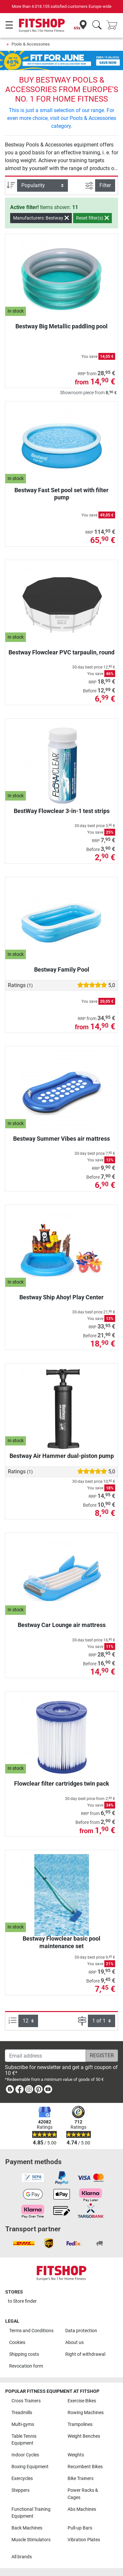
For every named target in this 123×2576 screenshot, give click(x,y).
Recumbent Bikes (85, 2466)
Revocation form (26, 2366)
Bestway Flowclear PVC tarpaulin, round (61, 652)
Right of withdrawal (85, 2354)
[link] (10, 2090)
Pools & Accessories (30, 44)
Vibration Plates (84, 2540)
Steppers (20, 2490)
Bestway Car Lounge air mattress (62, 1624)
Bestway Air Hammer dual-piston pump (62, 1455)
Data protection (81, 2331)
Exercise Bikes (82, 2401)
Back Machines (26, 2528)
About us (74, 2342)
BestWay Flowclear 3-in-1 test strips (62, 810)
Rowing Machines (86, 2412)
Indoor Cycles (25, 2455)
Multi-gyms (22, 2424)
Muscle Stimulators (31, 2540)
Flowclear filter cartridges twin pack (61, 1783)
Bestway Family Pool (61, 969)
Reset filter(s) (92, 218)
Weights (76, 2455)
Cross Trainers (26, 2401)
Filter (105, 185)
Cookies (17, 2342)
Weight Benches (84, 2436)
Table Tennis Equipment (23, 2439)
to (22, 2301)
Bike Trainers (80, 2478)
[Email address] (45, 2055)
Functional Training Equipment (31, 2513)
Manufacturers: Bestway (41, 218)
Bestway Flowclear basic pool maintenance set (61, 1942)
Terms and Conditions (31, 2331)
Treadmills (21, 2412)
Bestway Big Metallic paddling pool (61, 326)
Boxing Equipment (30, 2466)
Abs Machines (82, 2509)
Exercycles (22, 2478)
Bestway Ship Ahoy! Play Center (61, 1297)
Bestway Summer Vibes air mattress (61, 1138)
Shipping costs (24, 2354)
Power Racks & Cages (83, 2494)
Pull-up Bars (80, 2528)
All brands (21, 2557)
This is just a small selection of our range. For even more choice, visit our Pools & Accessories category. (61, 118)
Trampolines (80, 2424)
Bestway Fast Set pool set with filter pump (61, 494)
